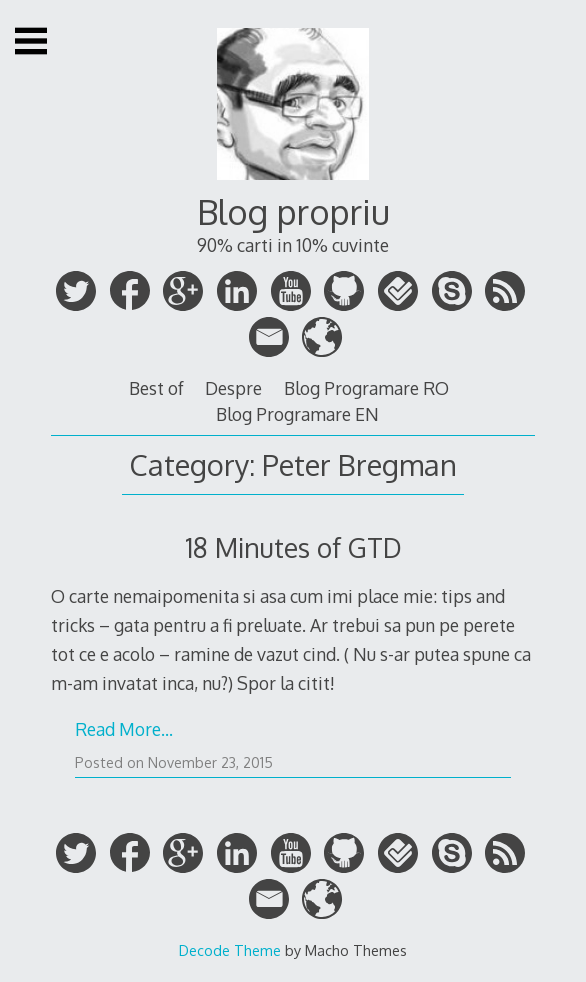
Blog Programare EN (297, 414)
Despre (233, 388)
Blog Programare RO (366, 388)
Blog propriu (293, 211)
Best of (156, 388)
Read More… (124, 729)
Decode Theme (230, 950)
